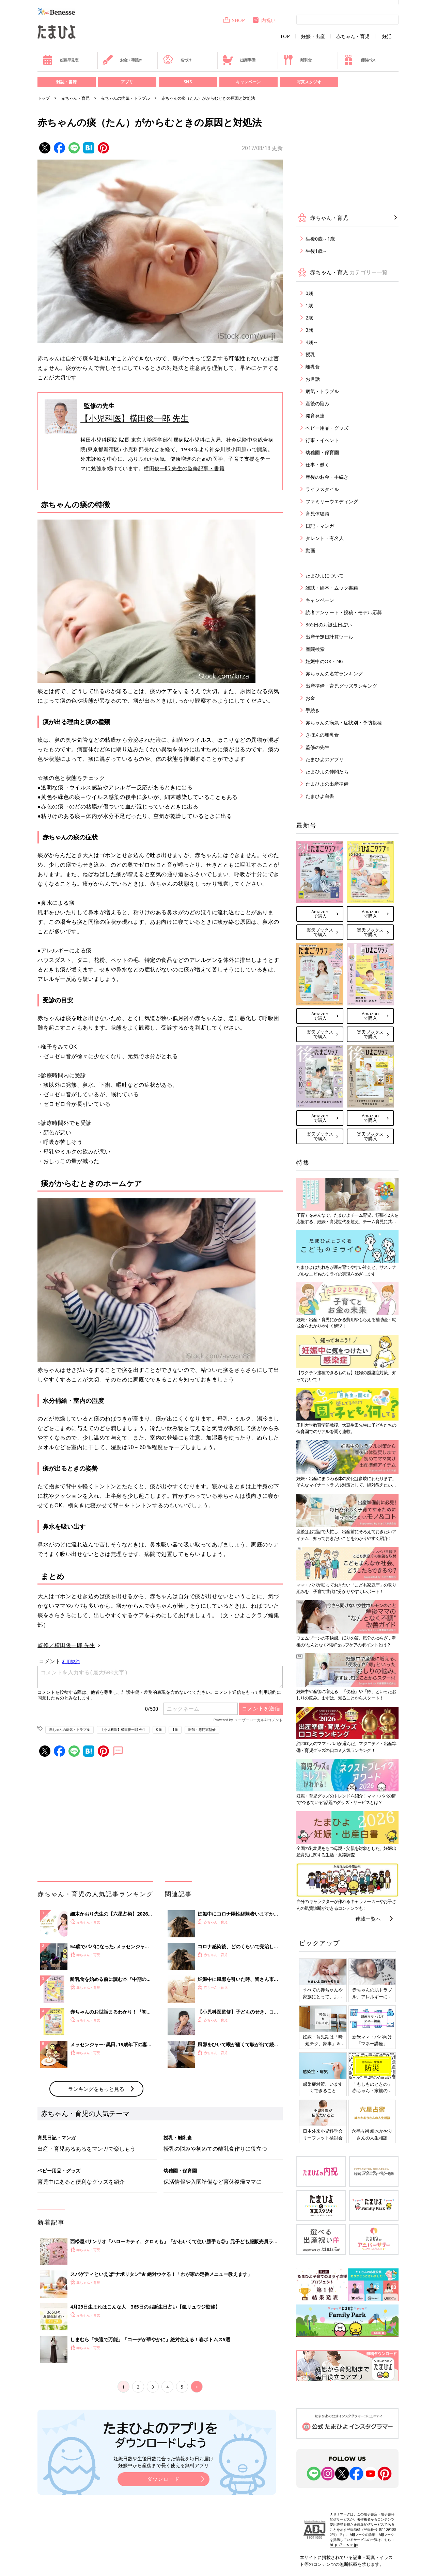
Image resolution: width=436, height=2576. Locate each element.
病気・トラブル (322, 391)
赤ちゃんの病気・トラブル (125, 98)
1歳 (175, 1729)
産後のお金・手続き (327, 477)
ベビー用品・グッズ (327, 428)
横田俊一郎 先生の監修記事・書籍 (184, 468)
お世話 (313, 379)
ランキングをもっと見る (96, 2088)
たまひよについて (325, 575)
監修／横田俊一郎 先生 (66, 1645)
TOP (285, 36)
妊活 (387, 36)
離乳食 (297, 60)
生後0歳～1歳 (320, 238)
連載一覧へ (368, 1918)
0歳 (159, 1729)
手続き (313, 710)
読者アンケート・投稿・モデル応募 (344, 612)
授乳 (310, 354)
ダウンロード (163, 2479)
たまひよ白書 (320, 796)
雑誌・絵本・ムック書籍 (332, 588)
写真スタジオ (309, 82)
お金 (310, 698)
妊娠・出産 (313, 36)
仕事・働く (317, 464)
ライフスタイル (322, 489)
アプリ (127, 82)
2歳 (309, 317)
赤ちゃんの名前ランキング (334, 673)
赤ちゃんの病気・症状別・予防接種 (344, 722)
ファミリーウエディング (332, 501)
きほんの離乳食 (322, 735)
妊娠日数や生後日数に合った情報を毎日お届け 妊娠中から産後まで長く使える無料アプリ (163, 2461)
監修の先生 (317, 747)
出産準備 (239, 60)
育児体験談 (317, 513)
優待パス (359, 60)
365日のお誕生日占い (329, 624)
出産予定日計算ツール (329, 637)
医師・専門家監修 (202, 1729)
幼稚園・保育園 (322, 452)
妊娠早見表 (60, 60)
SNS (188, 82)
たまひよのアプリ (325, 759)
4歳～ (312, 342)
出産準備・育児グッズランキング (341, 686)
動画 (310, 550)
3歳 (309, 330)
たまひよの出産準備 (327, 784)
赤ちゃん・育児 (353, 36)
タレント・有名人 (325, 538)
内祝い (264, 20)
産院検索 (315, 649)
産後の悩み (317, 403)
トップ (43, 98)
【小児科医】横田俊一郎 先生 (134, 418)
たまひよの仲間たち (327, 771)
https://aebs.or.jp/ (344, 2544)
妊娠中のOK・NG (324, 661)
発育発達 (315, 415)
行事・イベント (322, 440)
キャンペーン (248, 82)
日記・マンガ (320, 526)
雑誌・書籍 (66, 82)
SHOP (234, 20)
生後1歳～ (316, 251)
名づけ (177, 60)
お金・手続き (122, 60)
